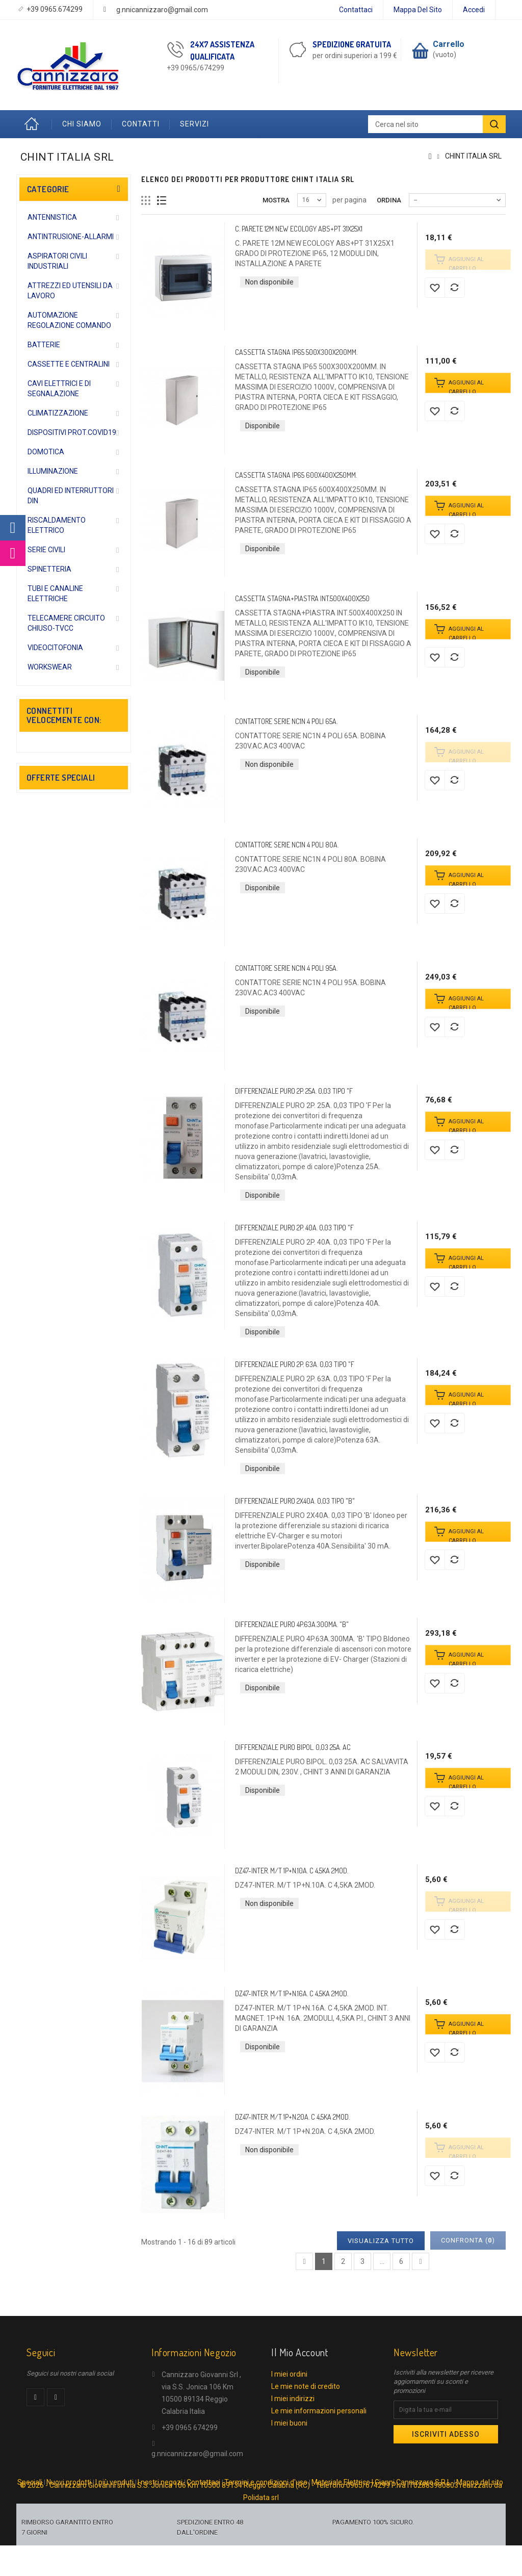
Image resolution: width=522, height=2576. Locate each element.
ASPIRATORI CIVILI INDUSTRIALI (57, 261)
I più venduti (114, 2504)
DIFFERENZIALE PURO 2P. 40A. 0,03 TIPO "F (294, 1227)
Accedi (474, 10)
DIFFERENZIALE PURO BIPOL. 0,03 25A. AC (293, 1747)
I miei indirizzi (293, 2398)
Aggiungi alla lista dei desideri (435, 287)
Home (34, 124)
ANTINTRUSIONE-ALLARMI (71, 237)
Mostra (276, 200)
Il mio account (299, 2352)
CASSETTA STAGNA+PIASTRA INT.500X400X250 (302, 598)
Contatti (141, 124)
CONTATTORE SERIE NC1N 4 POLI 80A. (286, 844)
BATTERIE (44, 345)
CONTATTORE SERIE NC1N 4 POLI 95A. (286, 968)
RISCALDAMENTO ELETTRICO (57, 525)
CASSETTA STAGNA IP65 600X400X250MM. (296, 475)
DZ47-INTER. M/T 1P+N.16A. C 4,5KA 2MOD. (291, 1993)
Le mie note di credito (305, 2386)
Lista (162, 200)
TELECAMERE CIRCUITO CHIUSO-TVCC (66, 623)
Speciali (29, 2504)
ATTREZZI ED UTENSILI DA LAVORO (70, 290)
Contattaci (356, 10)
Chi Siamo (81, 124)
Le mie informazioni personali (319, 2411)
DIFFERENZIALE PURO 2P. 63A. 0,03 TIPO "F (294, 1364)
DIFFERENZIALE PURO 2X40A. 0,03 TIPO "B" (295, 1501)
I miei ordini (289, 2374)
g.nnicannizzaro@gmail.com (162, 10)
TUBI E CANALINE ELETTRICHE (55, 593)
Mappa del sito (418, 10)
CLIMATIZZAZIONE (58, 413)
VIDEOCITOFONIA (55, 647)
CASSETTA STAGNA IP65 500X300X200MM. (296, 352)
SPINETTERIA (49, 569)
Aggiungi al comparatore (455, 287)
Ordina (389, 200)
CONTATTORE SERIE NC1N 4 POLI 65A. (286, 721)
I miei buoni (289, 2423)
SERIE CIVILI (46, 550)
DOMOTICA (46, 452)
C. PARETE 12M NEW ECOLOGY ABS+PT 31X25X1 (298, 228)
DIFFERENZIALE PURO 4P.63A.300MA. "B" (292, 1624)
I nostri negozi (160, 2504)
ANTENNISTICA (52, 217)
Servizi (194, 124)
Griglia (146, 200)
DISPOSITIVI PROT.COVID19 (72, 432)
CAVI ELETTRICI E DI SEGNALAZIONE (59, 388)
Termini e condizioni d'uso (265, 2504)
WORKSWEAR (50, 667)
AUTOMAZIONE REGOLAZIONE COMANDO (69, 320)
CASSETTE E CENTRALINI (69, 364)
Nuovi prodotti (68, 2504)
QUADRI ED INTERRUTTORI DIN (71, 495)
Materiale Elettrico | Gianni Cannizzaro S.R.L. (381, 2504)
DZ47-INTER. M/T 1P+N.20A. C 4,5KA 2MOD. (292, 2117)
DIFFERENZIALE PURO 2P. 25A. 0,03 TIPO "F (294, 1091)
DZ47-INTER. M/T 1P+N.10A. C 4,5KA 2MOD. (291, 1870)
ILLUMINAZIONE (53, 471)
